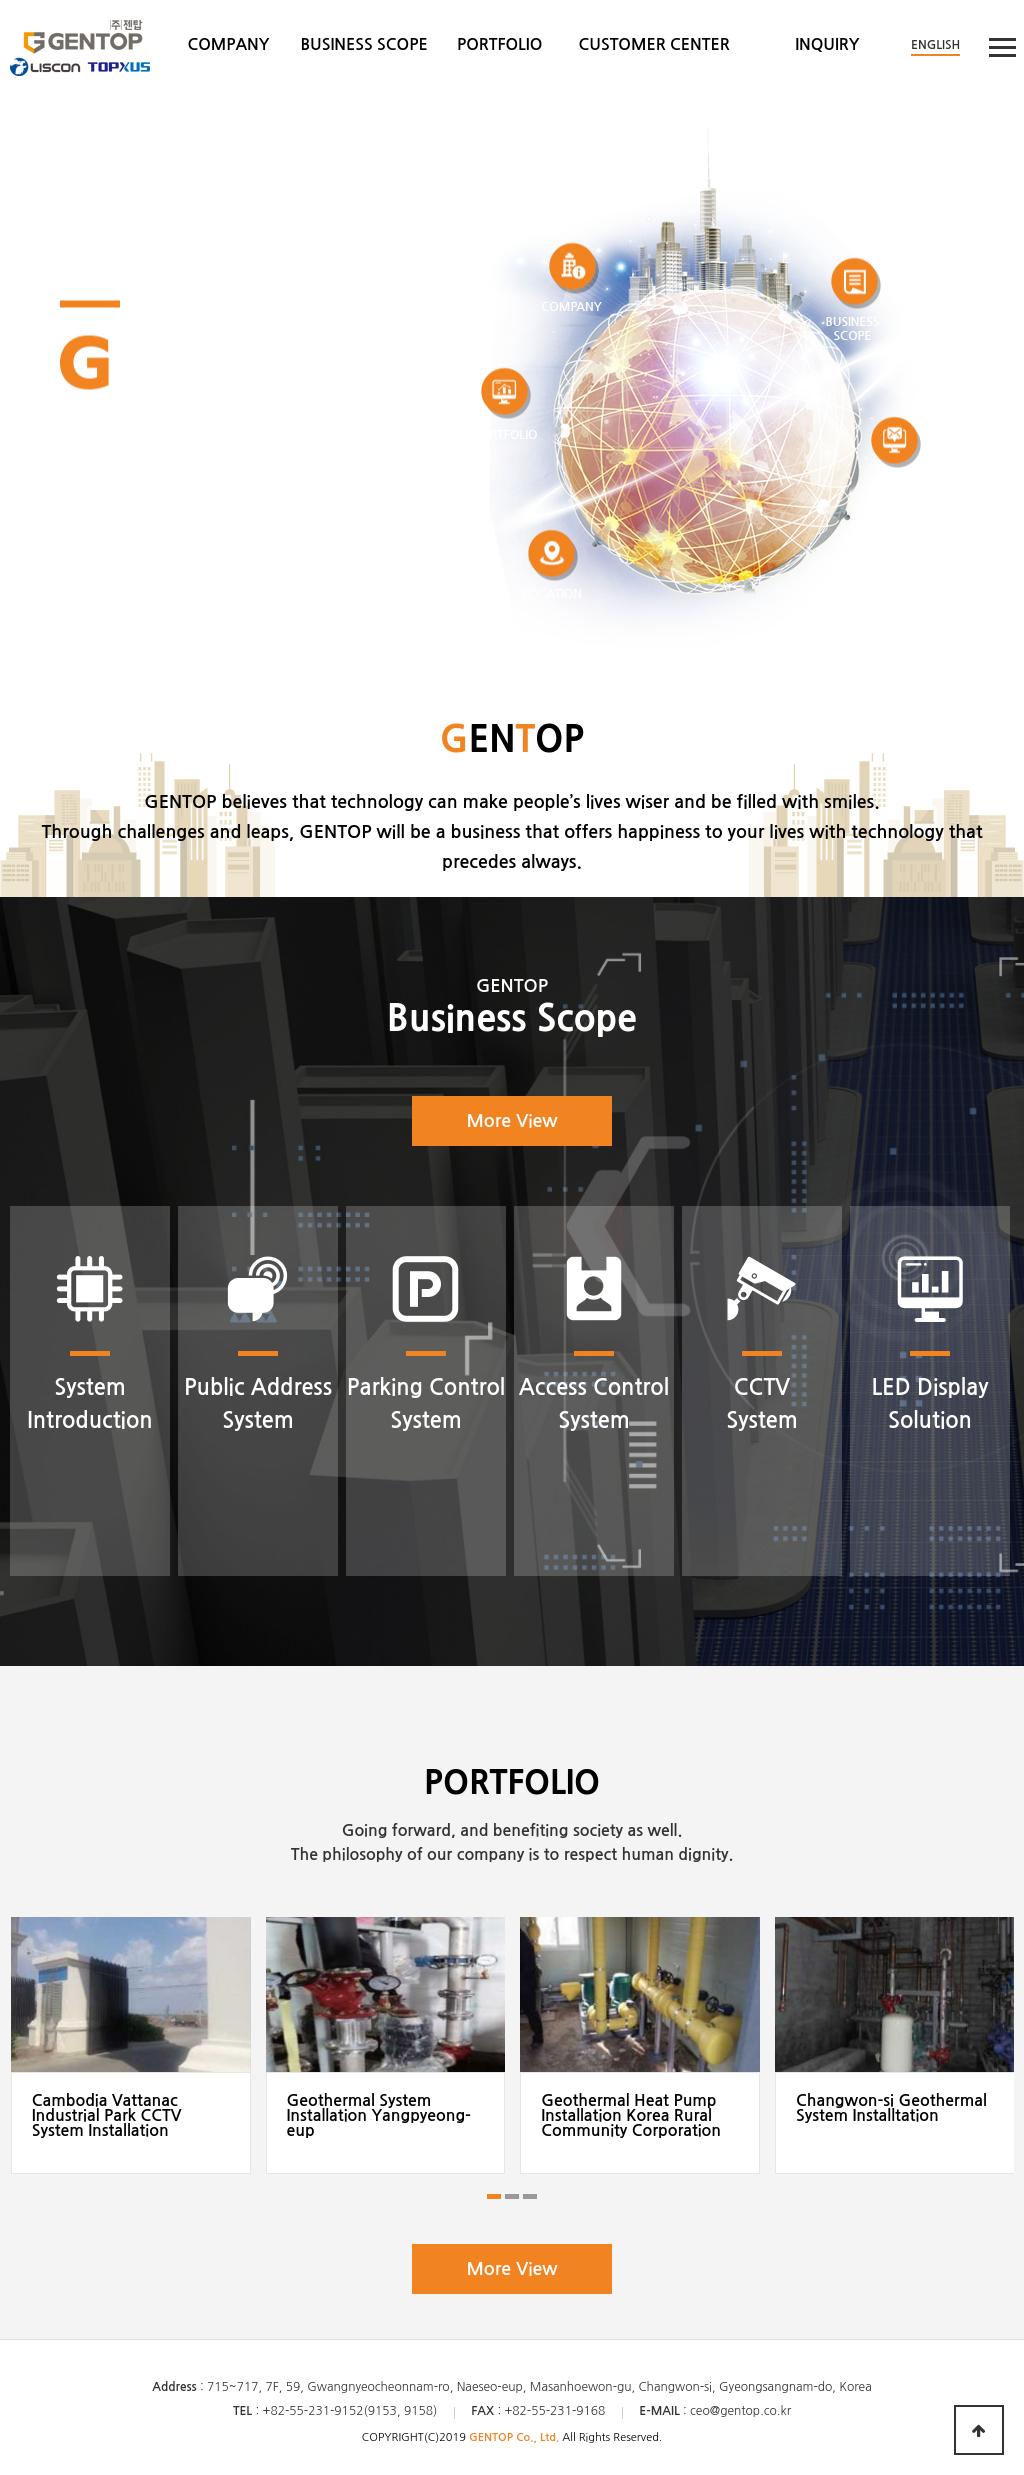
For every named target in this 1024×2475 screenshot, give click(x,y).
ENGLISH (935, 45)
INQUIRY (827, 44)
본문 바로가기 (0, 0)
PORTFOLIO (499, 44)
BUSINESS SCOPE (363, 44)
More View (511, 1121)
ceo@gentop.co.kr (740, 2411)
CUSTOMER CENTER (654, 44)
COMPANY (228, 44)
